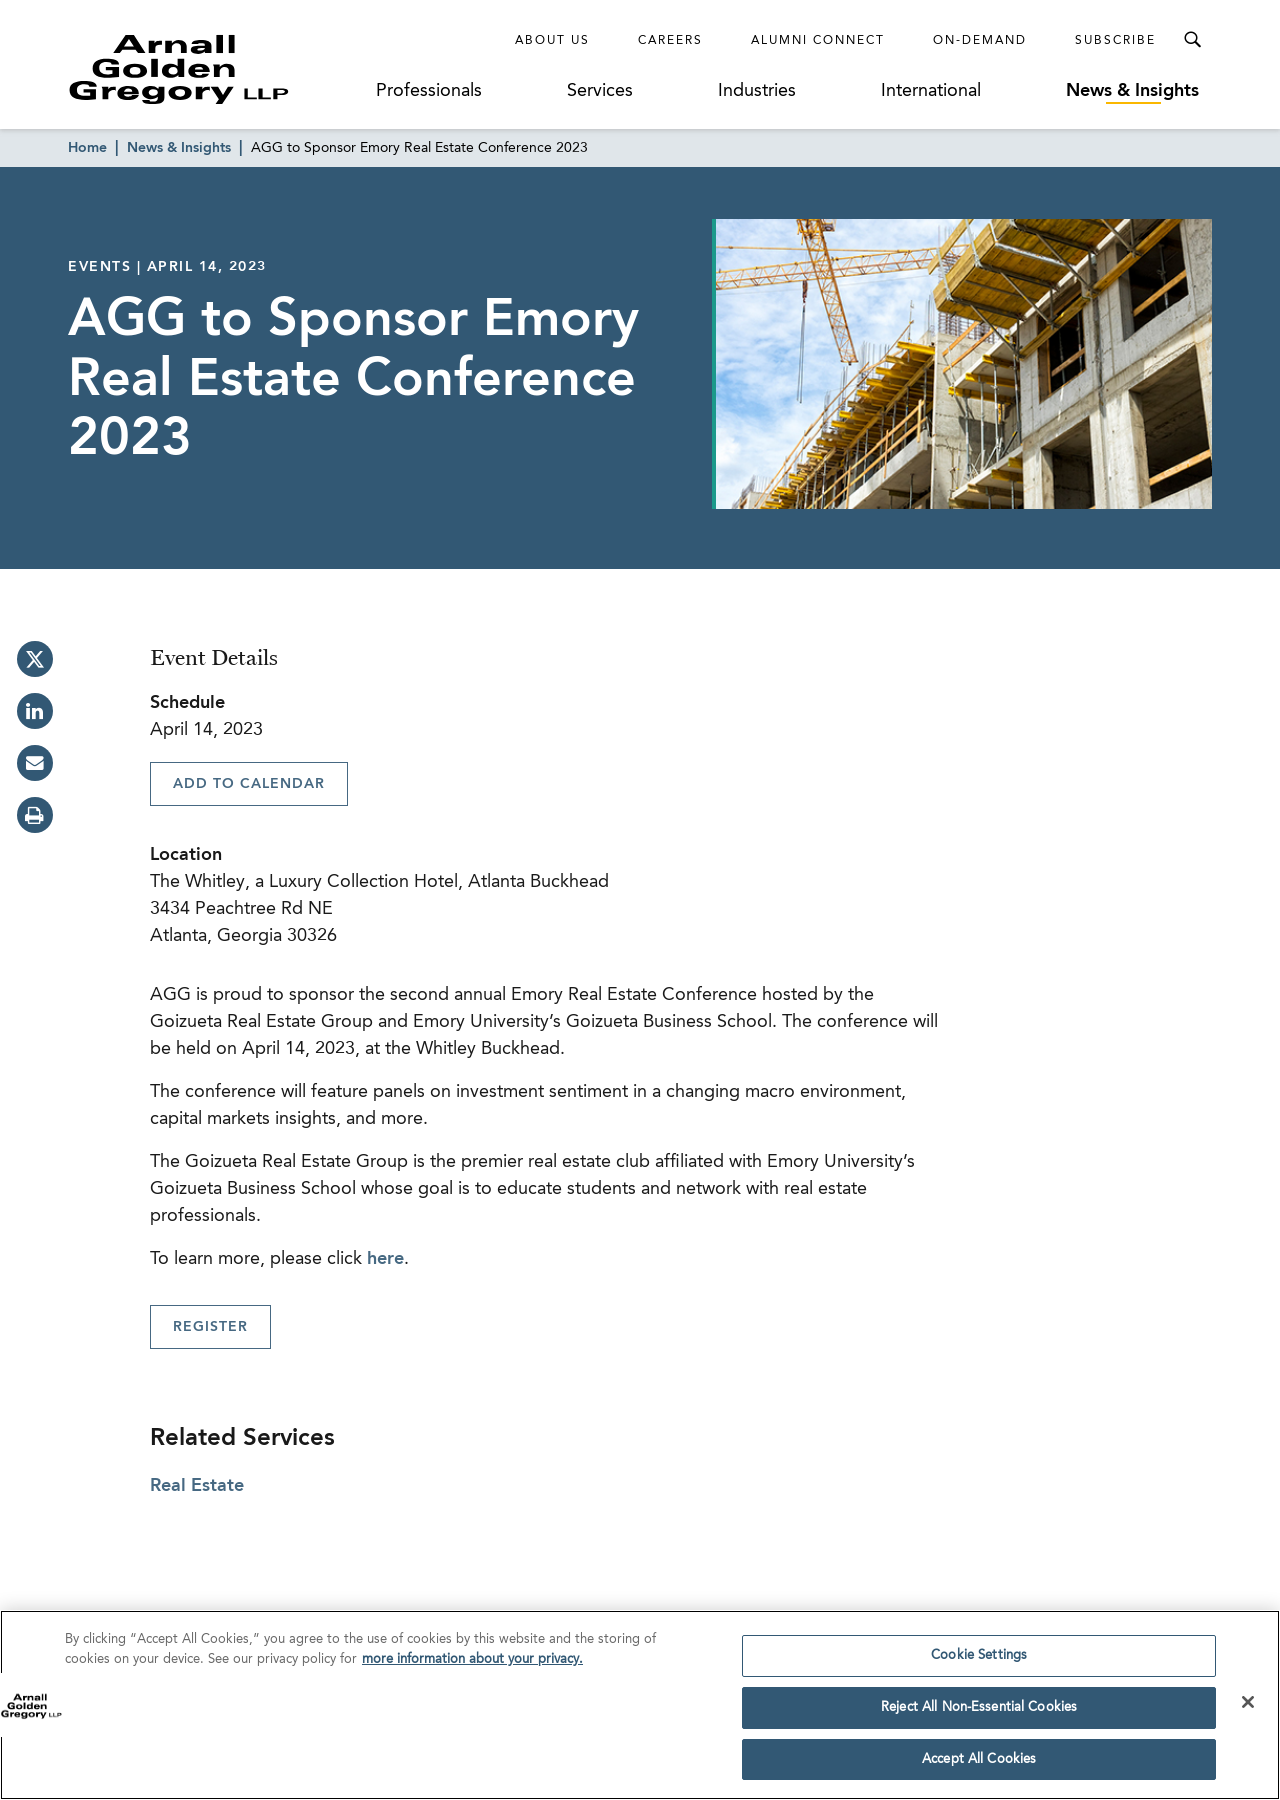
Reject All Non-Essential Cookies (979, 1712)
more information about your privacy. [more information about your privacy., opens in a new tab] (472, 1664)
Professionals (429, 91)
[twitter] (35, 659)
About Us (552, 41)
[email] (35, 763)
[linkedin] (35, 711)
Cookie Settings (979, 1660)
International (931, 91)
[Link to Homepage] (216, 69)
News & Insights (1132, 91)
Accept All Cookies (979, 1764)
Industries (757, 91)
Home (87, 148)
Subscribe (1115, 41)
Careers (670, 41)
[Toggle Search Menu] (1192, 40)
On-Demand (980, 41)
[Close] (1248, 1707)
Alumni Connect (818, 41)
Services (600, 91)
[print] (35, 815)
